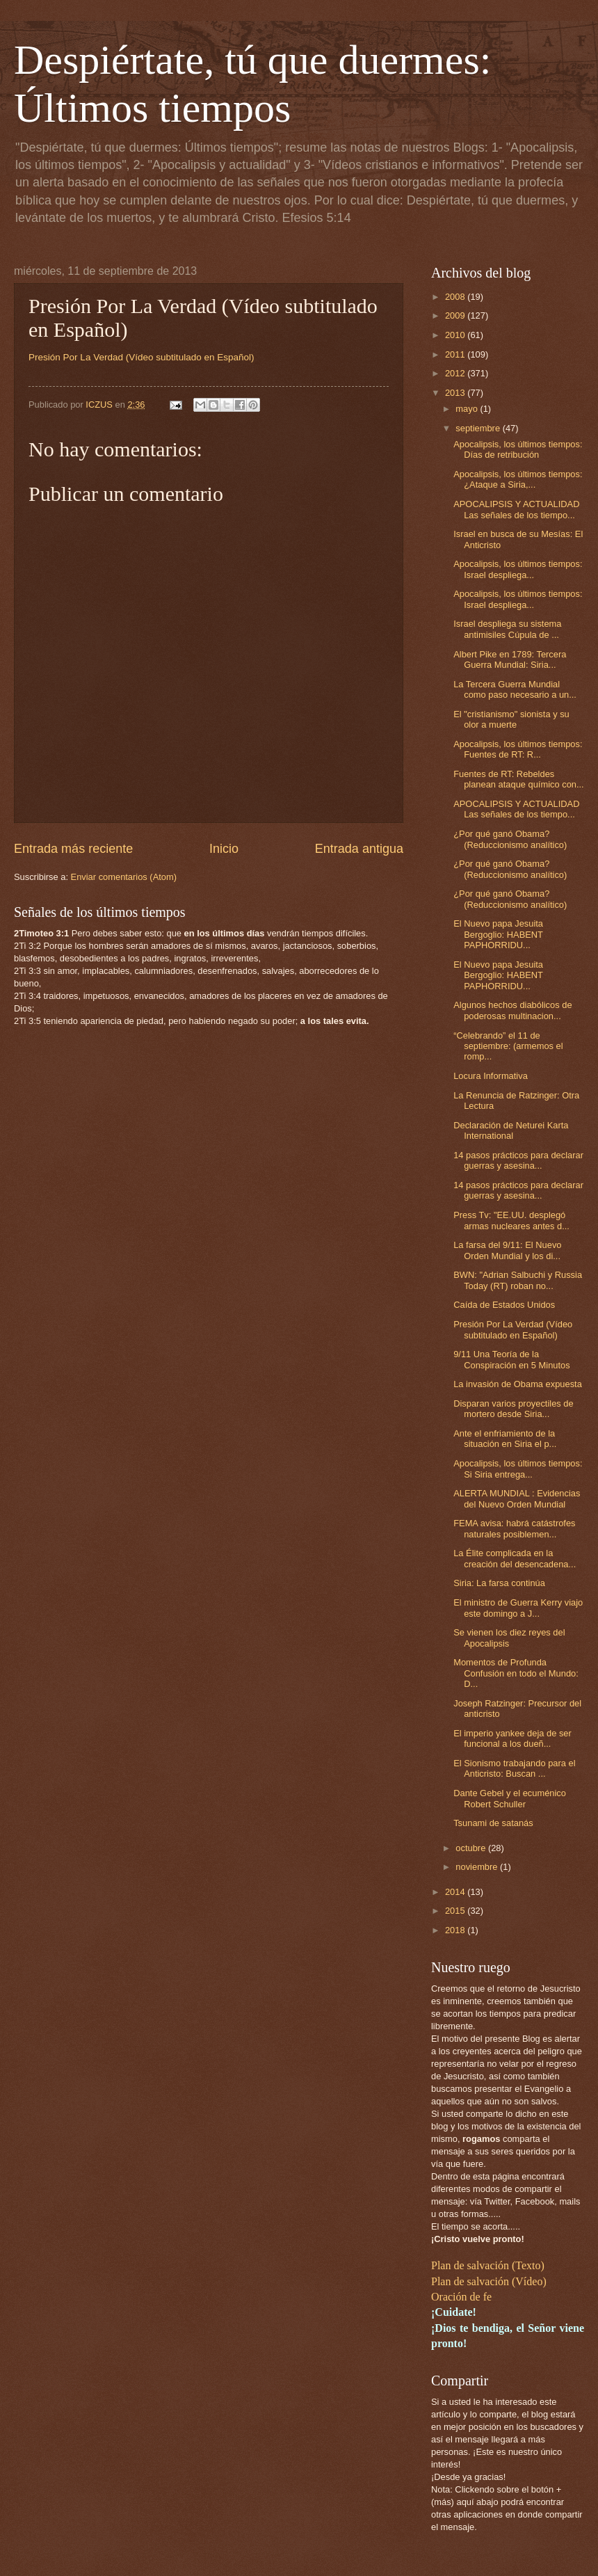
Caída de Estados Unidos (504, 1304)
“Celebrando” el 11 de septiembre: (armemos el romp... (508, 1046)
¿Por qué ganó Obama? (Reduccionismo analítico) (510, 839)
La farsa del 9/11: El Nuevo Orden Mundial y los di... (507, 1250)
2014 (456, 1892)
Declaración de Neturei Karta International (510, 1130)
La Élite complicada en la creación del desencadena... (514, 1558)
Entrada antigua (359, 849)
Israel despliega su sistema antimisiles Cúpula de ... (507, 628)
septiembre (478, 428)
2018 (456, 1930)
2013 (456, 392)
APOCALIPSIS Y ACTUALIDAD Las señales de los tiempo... (516, 509)
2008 (456, 296)
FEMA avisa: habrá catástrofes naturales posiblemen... (514, 1528)
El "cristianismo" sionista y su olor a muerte (511, 719)
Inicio (224, 849)
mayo (467, 408)
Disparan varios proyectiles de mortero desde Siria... (513, 1408)
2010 (456, 335)
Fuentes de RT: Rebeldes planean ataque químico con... (518, 779)
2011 (456, 354)
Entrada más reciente (73, 849)
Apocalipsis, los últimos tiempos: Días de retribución (517, 449)
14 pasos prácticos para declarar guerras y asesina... (518, 1160)
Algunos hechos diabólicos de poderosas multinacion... (512, 1010)
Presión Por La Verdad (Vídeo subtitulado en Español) (512, 1329)
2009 (456, 315)
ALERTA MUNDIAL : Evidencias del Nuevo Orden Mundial (516, 1498)
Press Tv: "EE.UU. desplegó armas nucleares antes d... (511, 1220)
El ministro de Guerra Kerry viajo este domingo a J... (518, 1607)
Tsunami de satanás (493, 1823)
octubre (471, 1848)
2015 (456, 1910)
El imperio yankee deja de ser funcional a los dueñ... (512, 1738)
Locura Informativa (490, 1076)
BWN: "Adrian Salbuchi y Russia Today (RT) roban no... (517, 1280)
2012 (456, 373)
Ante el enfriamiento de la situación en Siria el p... (504, 1438)
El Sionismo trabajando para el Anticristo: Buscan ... (514, 1768)
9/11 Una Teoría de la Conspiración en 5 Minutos (511, 1359)
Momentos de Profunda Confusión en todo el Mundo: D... (516, 1673)
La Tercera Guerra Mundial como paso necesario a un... (514, 689)
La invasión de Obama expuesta (517, 1384)
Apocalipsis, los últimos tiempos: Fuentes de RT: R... (517, 749)
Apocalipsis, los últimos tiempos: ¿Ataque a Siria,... (517, 479)
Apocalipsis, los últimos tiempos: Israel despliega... (517, 569)
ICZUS (100, 404)
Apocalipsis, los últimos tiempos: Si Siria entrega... (517, 1468)
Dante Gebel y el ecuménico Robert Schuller (509, 1798)
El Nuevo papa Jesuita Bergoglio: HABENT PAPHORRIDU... (498, 934)
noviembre (477, 1867)
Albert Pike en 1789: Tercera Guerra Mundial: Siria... (509, 659)
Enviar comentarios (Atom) (124, 877)
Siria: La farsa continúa (499, 1583)
